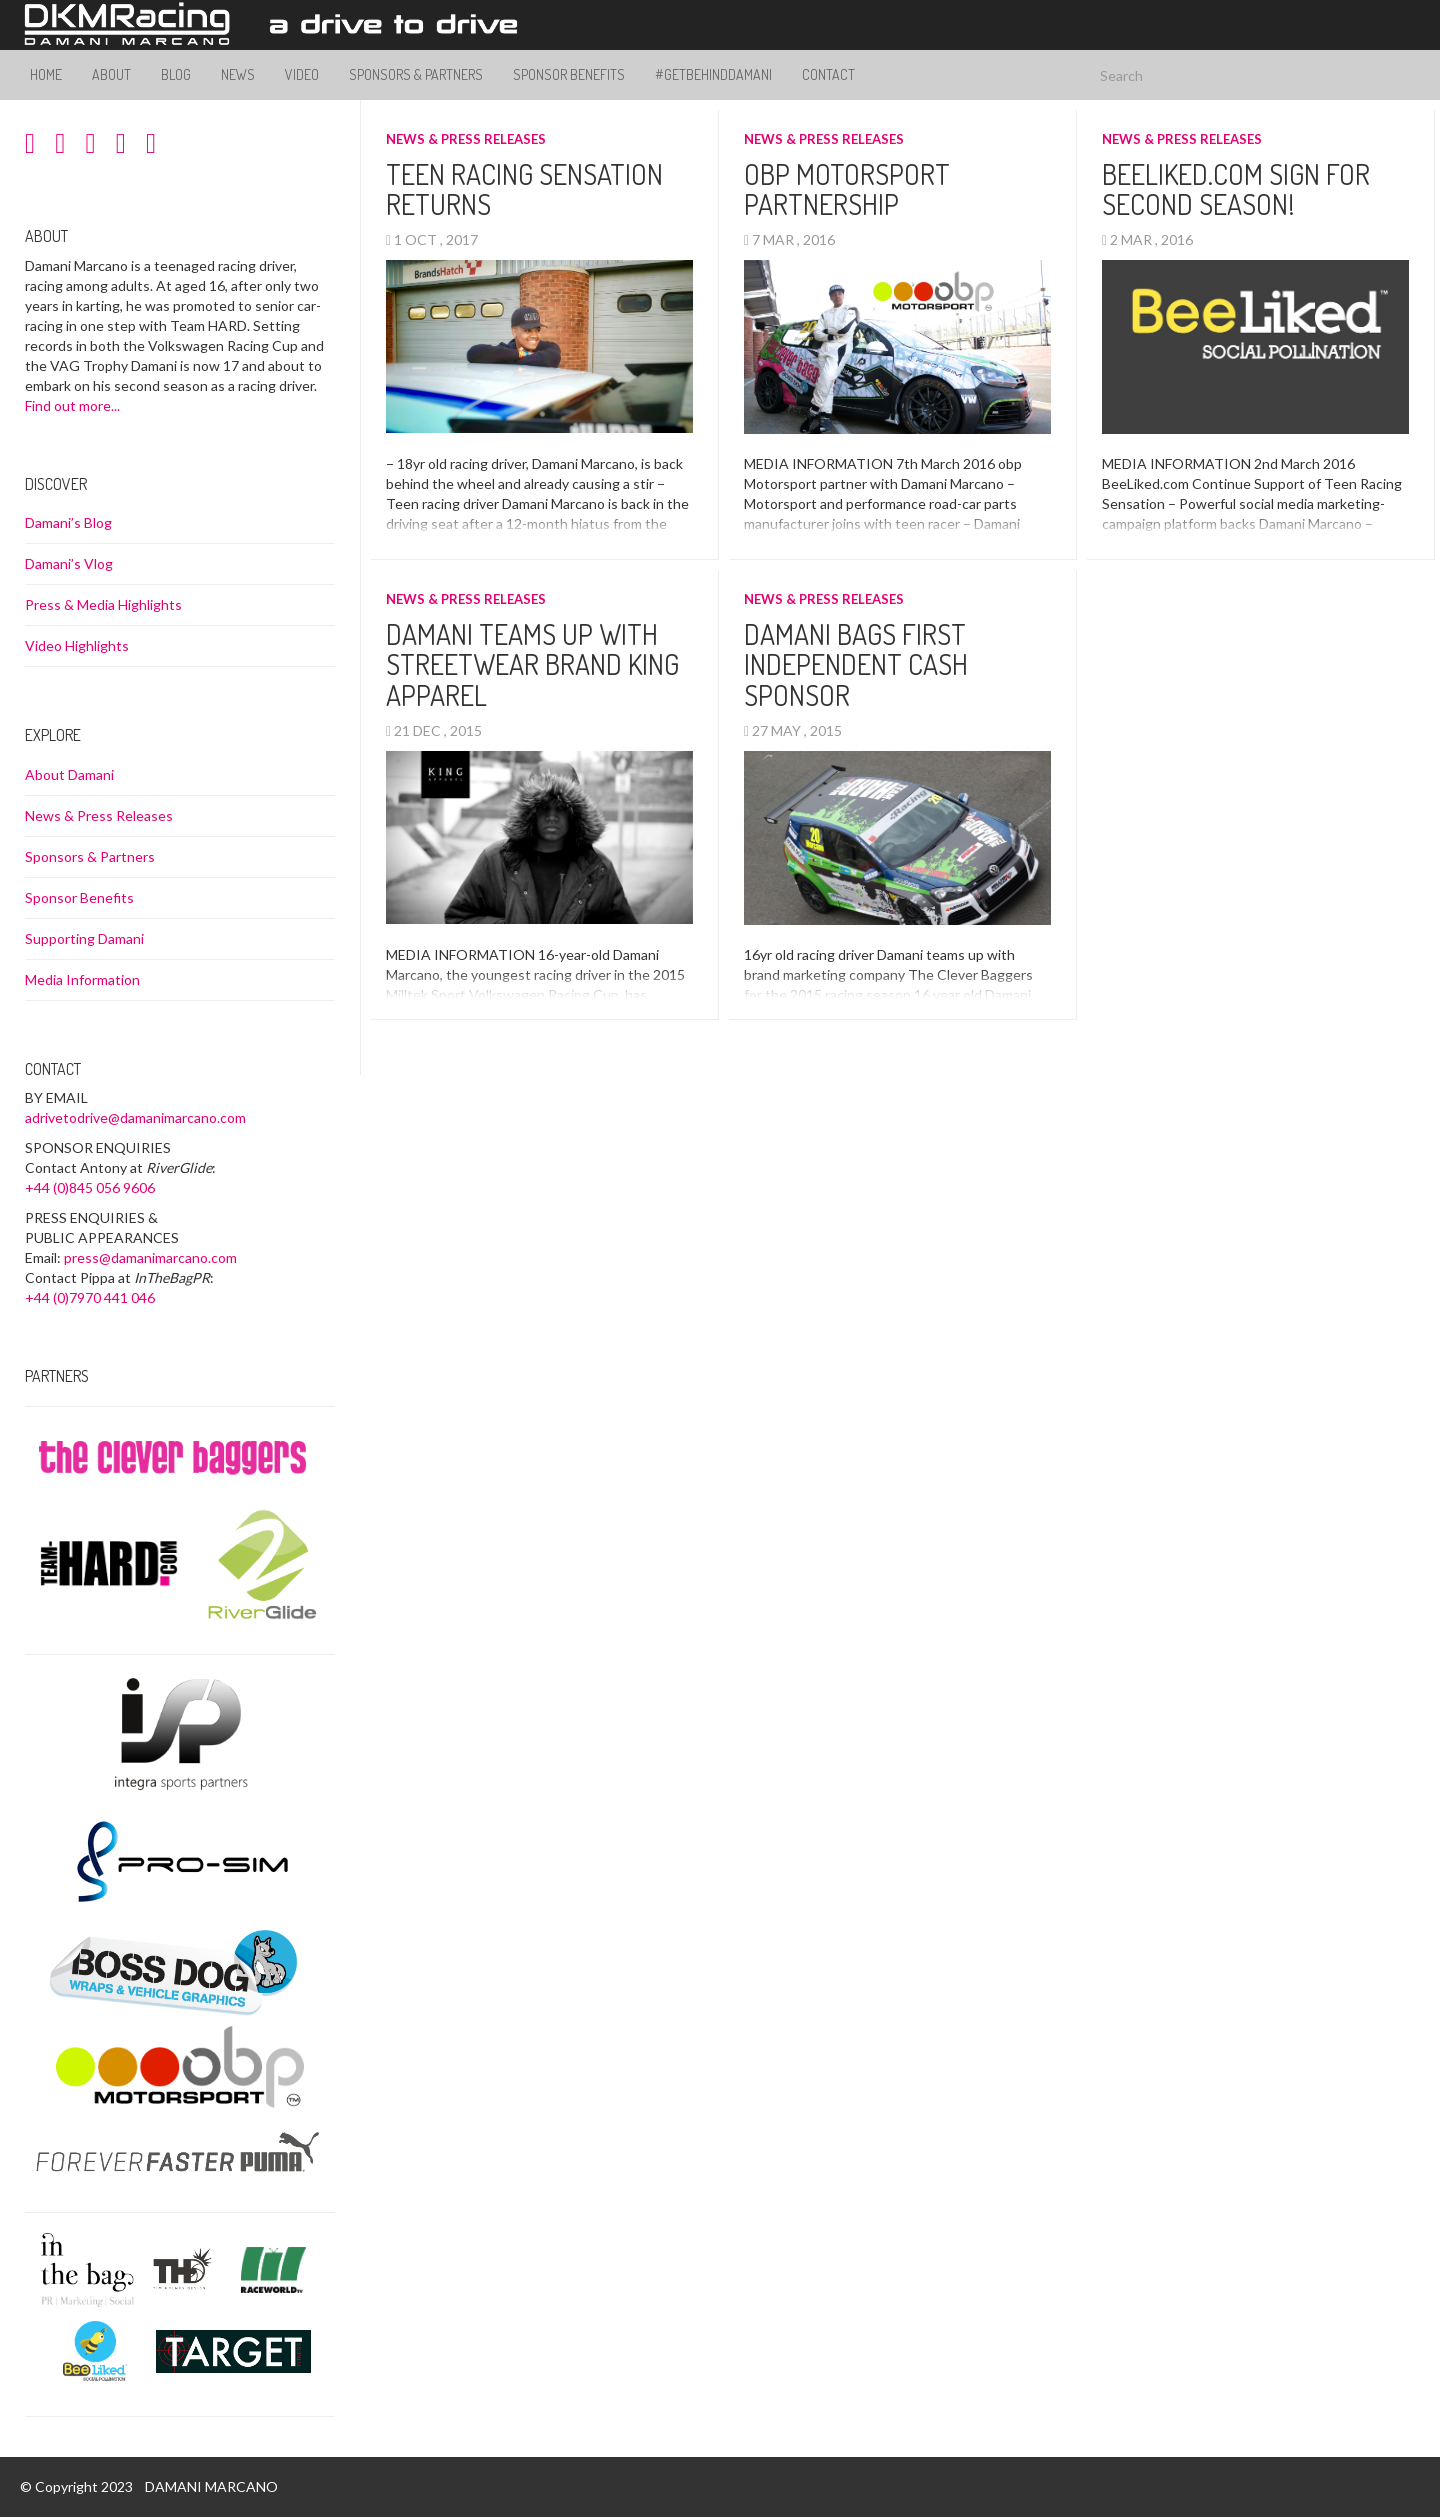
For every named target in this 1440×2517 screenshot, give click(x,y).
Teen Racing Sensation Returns (524, 189)
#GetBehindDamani (713, 74)
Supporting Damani (84, 938)
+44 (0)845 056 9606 (90, 1187)
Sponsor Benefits (569, 74)
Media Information (82, 979)
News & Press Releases (466, 139)
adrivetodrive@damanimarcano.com (135, 1117)
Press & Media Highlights (103, 604)
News (238, 74)
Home (46, 74)
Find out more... (72, 405)
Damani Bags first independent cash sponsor (856, 665)
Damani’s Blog (68, 522)
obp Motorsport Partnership (847, 189)
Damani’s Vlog (69, 563)
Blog (176, 74)
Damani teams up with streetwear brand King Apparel (532, 665)
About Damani (69, 774)
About (111, 74)
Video (302, 74)
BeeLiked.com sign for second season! (1236, 189)
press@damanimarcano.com (150, 1257)
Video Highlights (77, 645)
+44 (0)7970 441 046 (90, 1297)
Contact (828, 74)
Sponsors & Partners (416, 74)
